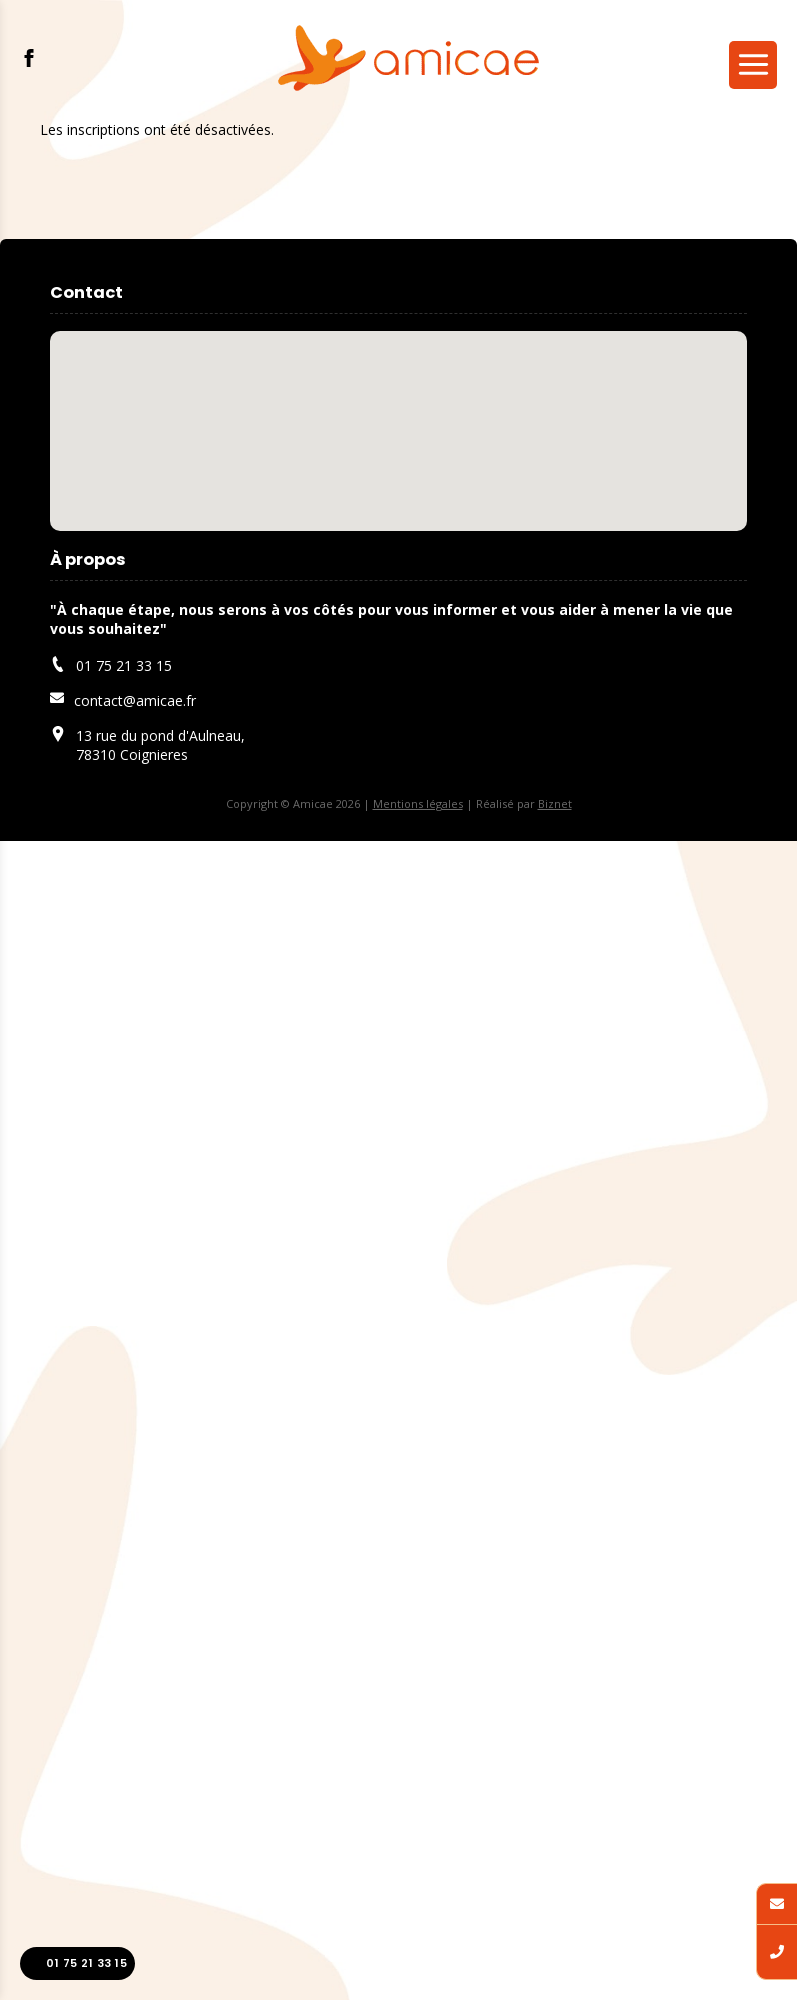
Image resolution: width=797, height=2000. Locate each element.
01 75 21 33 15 (77, 1963)
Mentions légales (418, 803)
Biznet (555, 803)
